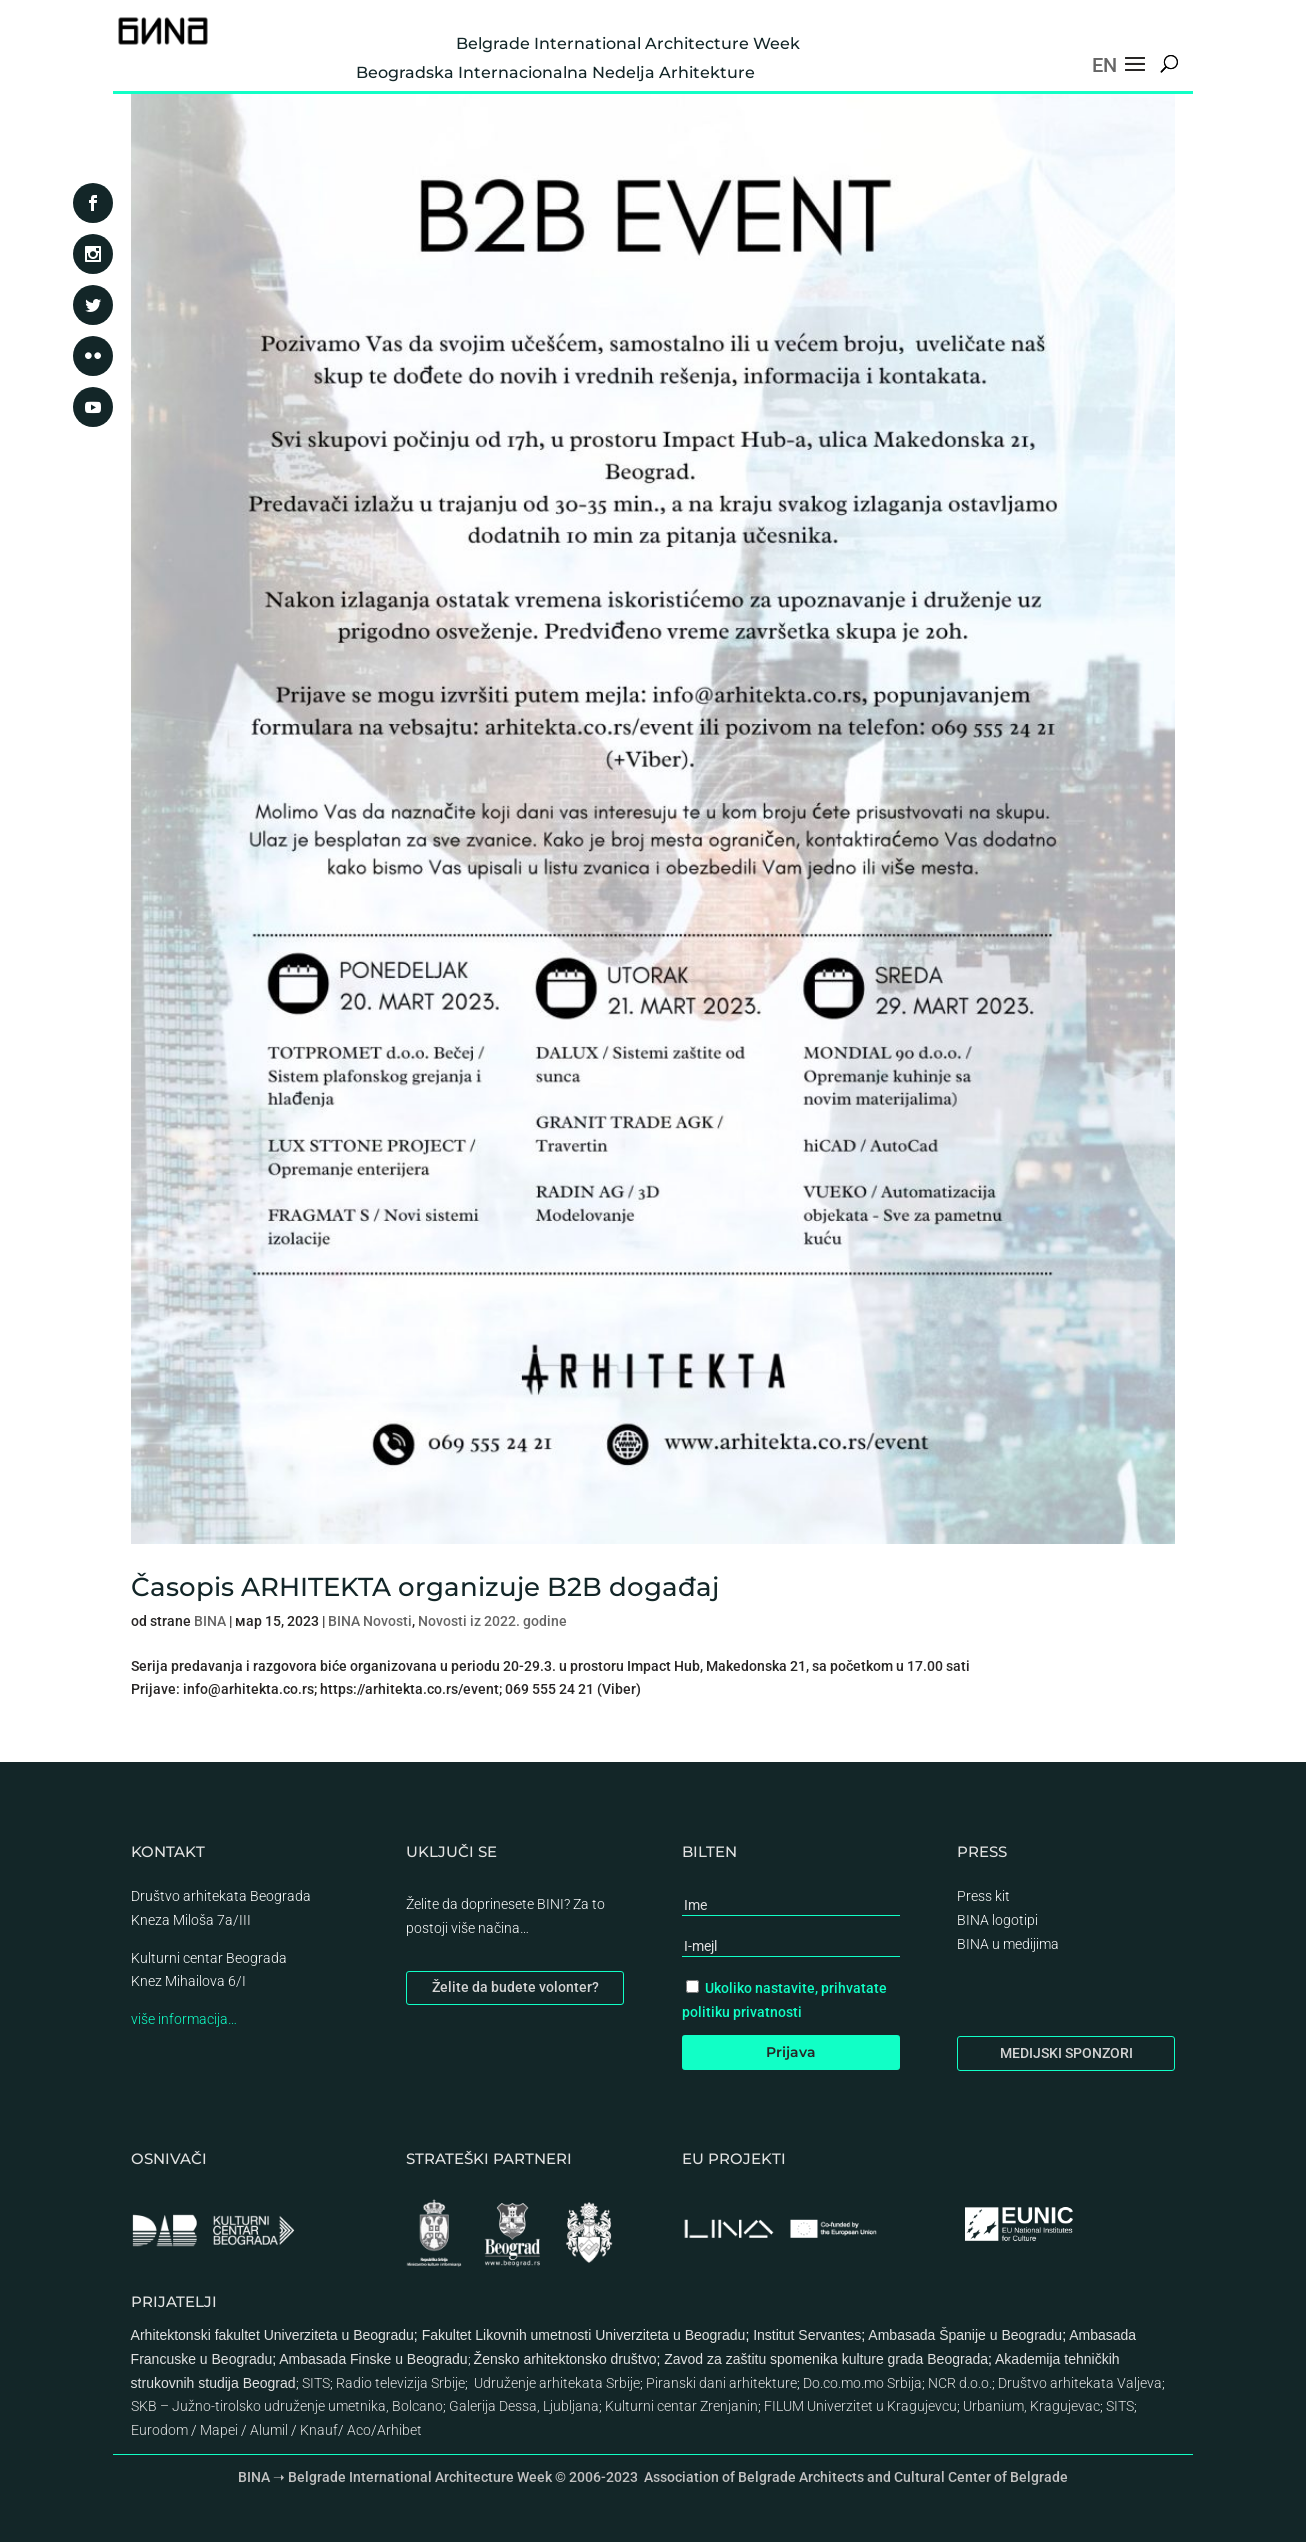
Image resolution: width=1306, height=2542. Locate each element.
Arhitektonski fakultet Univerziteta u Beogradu (272, 2335)
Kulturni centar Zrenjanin (681, 2406)
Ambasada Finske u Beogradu (373, 2359)
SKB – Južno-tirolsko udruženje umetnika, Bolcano (287, 2406)
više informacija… (184, 2019)
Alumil (269, 2430)
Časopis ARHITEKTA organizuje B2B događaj (425, 1587)
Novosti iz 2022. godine (492, 1621)
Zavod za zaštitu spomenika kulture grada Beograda (826, 2359)
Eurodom (159, 2430)
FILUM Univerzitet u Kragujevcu (860, 2406)
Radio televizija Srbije (400, 2383)
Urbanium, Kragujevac (1031, 2406)
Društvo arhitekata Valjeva (1080, 2383)
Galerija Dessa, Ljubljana (524, 2406)
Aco (359, 2430)
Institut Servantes (807, 2335)
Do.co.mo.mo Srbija (862, 2383)
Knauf (319, 2430)
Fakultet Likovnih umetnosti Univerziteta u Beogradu (584, 2335)
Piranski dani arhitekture (721, 2383)
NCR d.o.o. (960, 2383)
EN (1104, 65)
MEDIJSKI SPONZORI (1066, 2053)
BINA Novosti (370, 1621)
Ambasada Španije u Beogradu (965, 2335)
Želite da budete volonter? (515, 1987)
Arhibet (399, 2430)
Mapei (219, 2430)
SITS (316, 2383)
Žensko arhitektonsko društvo (565, 2359)
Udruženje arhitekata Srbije (557, 2383)
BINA (210, 1621)
